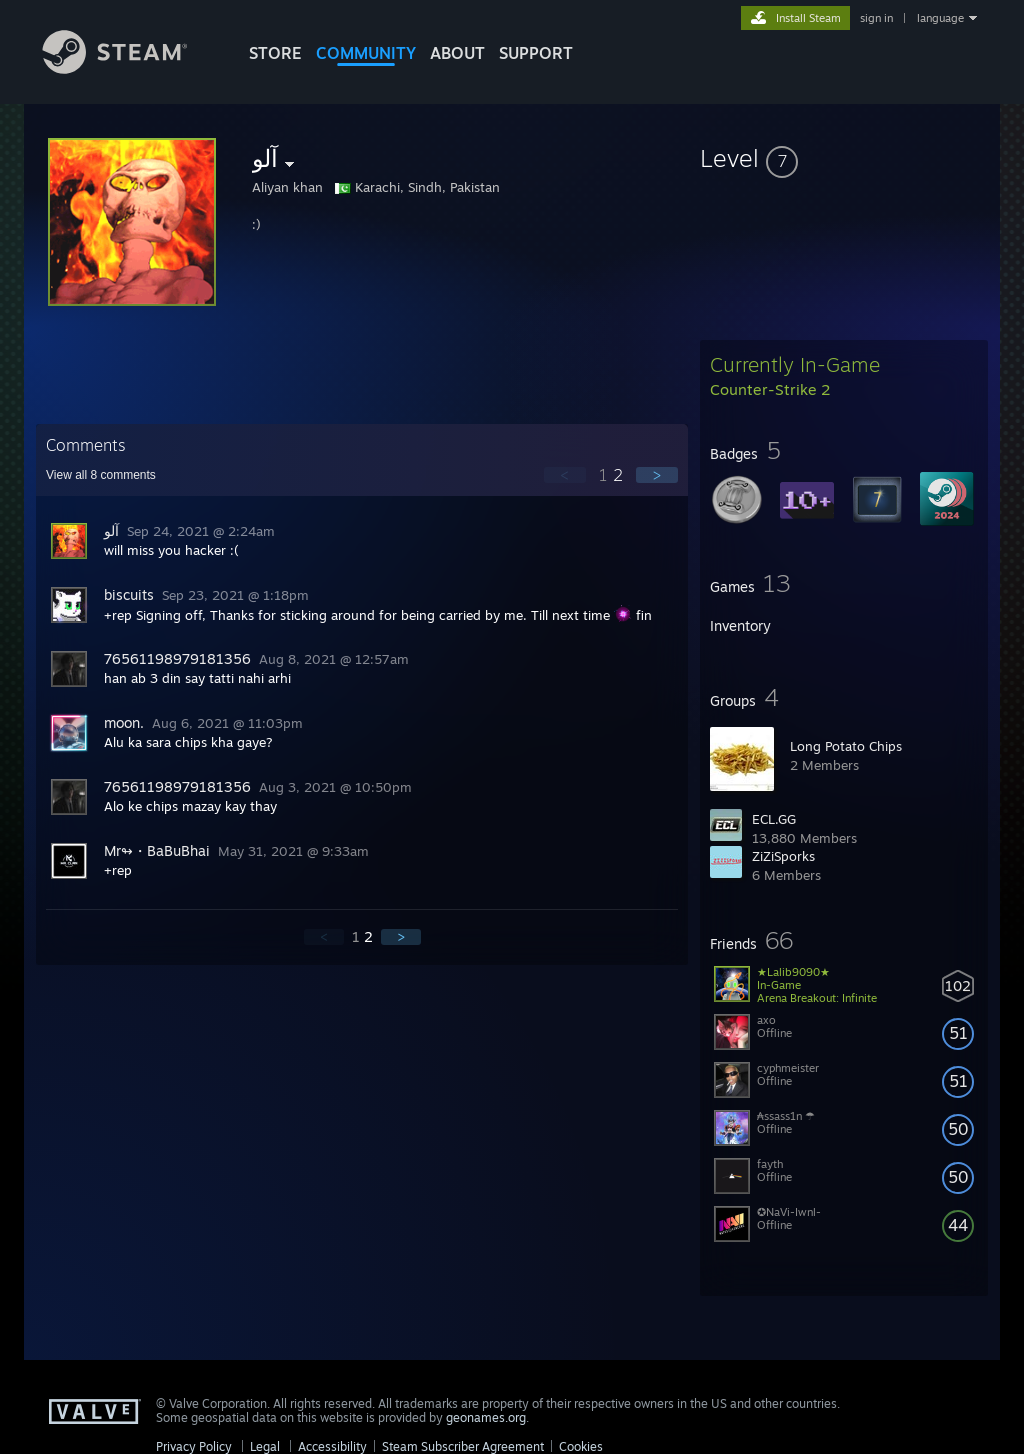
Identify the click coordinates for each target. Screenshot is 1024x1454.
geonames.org (486, 1417)
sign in (876, 18)
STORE (275, 53)
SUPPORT (536, 53)
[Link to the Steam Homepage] (130, 68)
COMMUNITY (366, 53)
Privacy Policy (194, 1446)
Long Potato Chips (846, 746)
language (940, 18)
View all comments (101, 475)
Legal (265, 1446)
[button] (844, 158)
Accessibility (332, 1446)
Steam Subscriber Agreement (463, 1446)
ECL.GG (774, 819)
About (457, 53)
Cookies (581, 1446)
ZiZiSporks (783, 856)
